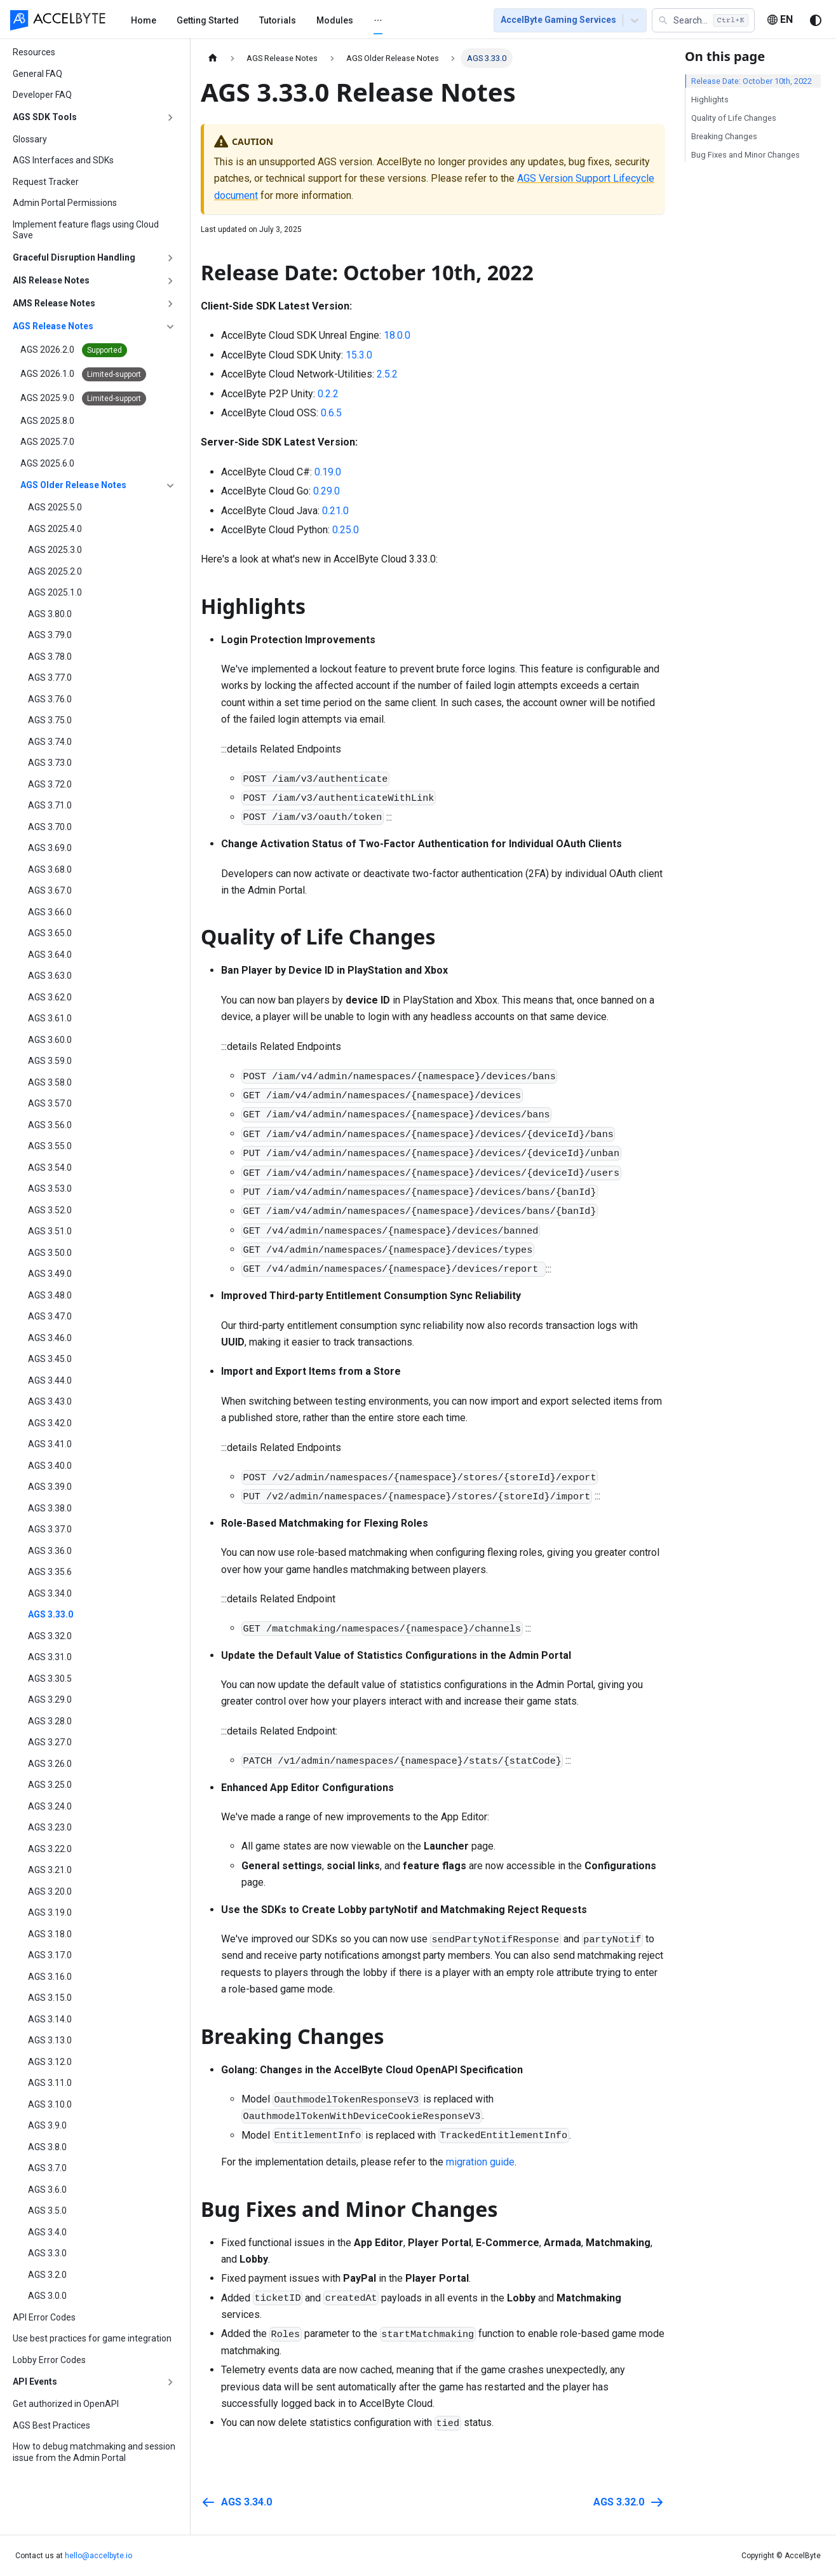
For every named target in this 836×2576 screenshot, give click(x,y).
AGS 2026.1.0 (83, 374)
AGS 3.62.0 (50, 997)
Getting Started (208, 20)
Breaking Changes (724, 136)
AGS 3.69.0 (50, 848)
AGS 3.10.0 (50, 2104)
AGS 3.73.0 (50, 763)
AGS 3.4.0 (47, 2232)
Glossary (30, 139)
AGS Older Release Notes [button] (73, 485)
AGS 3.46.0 (50, 1338)
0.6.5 (331, 413)
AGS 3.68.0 (50, 869)
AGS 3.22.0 (50, 1849)
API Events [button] (35, 2381)
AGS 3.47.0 (50, 1316)
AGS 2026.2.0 (73, 350)
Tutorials (277, 20)
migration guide (480, 2162)
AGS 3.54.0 (50, 1167)
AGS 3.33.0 (50, 1614)
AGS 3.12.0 (50, 2062)
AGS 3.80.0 (50, 614)
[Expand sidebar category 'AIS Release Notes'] (170, 281)
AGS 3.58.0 (50, 1082)
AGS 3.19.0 (50, 1912)
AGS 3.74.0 (50, 742)
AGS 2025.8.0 (47, 421)
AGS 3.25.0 (50, 1785)
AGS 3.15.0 (50, 1998)
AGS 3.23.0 (50, 1827)
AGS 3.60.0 (50, 1040)
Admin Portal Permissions (65, 203)
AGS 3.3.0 (47, 2253)
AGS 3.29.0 (50, 1699)
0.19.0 (327, 472)
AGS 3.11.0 (50, 2083)
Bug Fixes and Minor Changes (745, 155)
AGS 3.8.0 (47, 2147)
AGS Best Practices (51, 2425)
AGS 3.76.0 (50, 699)
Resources (34, 52)
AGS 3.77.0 (50, 677)
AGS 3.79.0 (50, 635)
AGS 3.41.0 (50, 1444)
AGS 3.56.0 (50, 1125)
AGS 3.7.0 (47, 2168)
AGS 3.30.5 (50, 1678)
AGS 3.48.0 (50, 1295)
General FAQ (37, 74)
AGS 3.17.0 (50, 1955)
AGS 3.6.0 (47, 2189)
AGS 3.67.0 (50, 890)
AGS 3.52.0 (50, 1210)
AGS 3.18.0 (50, 1934)
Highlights (710, 99)
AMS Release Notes (54, 303)
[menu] (297, 20)
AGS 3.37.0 (50, 1529)
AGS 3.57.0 (50, 1103)
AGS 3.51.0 (50, 1231)
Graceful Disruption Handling (74, 257)
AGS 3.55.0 (50, 1146)
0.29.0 (326, 491)
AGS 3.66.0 (50, 912)
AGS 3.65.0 (50, 933)
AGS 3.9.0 (47, 2125)
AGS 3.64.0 (50, 955)
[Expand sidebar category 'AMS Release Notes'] (170, 304)
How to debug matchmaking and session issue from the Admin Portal (94, 2452)
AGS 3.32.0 (50, 1636)
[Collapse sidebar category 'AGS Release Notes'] (170, 327)
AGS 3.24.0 (50, 1806)
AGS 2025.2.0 (55, 571)
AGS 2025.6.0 (47, 463)
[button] (703, 20)
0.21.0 (335, 511)
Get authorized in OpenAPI (66, 2404)
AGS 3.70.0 (50, 827)
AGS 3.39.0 (50, 1487)
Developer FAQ (42, 95)
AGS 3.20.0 (50, 1891)
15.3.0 (359, 355)
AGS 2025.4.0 (55, 529)
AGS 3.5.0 (47, 2210)
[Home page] (213, 58)
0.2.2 (328, 394)
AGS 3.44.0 (50, 1380)
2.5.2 (387, 374)
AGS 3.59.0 (50, 1061)
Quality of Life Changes (733, 118)
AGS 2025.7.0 (47, 442)
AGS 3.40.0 (50, 1466)
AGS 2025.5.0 (55, 507)
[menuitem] (143, 20)
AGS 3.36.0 (50, 1551)
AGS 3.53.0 (50, 1188)
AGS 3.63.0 (50, 976)
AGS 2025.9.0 (83, 398)
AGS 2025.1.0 (55, 592)
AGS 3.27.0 (50, 1742)
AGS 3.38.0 (50, 1508)
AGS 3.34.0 (50, 1593)
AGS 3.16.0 (50, 1977)
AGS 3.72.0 (50, 784)
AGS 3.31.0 (50, 1657)
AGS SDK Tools (45, 117)
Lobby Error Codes (49, 2360)
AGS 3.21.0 (50, 1870)
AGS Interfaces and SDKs (63, 160)
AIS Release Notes (51, 280)
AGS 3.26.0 (50, 1764)
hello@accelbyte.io (98, 2555)
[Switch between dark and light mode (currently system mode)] (816, 20)
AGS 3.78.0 (50, 656)
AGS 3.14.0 (50, 2019)
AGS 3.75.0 (50, 720)
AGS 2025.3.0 (55, 550)
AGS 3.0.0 (47, 2296)
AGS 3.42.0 (50, 1423)
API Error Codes (44, 2317)
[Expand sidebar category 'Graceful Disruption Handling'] (170, 258)
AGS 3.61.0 (50, 1018)
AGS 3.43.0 (50, 1401)
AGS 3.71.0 (50, 805)
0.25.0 (345, 530)
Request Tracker (46, 182)
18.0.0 (397, 335)
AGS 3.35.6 (50, 1572)
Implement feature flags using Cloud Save (86, 230)
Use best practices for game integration (92, 2338)
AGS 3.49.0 (50, 1274)
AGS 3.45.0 (50, 1359)
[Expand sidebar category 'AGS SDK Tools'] (170, 117)
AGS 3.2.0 (47, 2275)
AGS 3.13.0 (50, 2040)
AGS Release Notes (53, 326)
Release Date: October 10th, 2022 (751, 81)
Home (143, 20)
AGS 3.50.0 (50, 1253)
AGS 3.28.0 (50, 1721)
